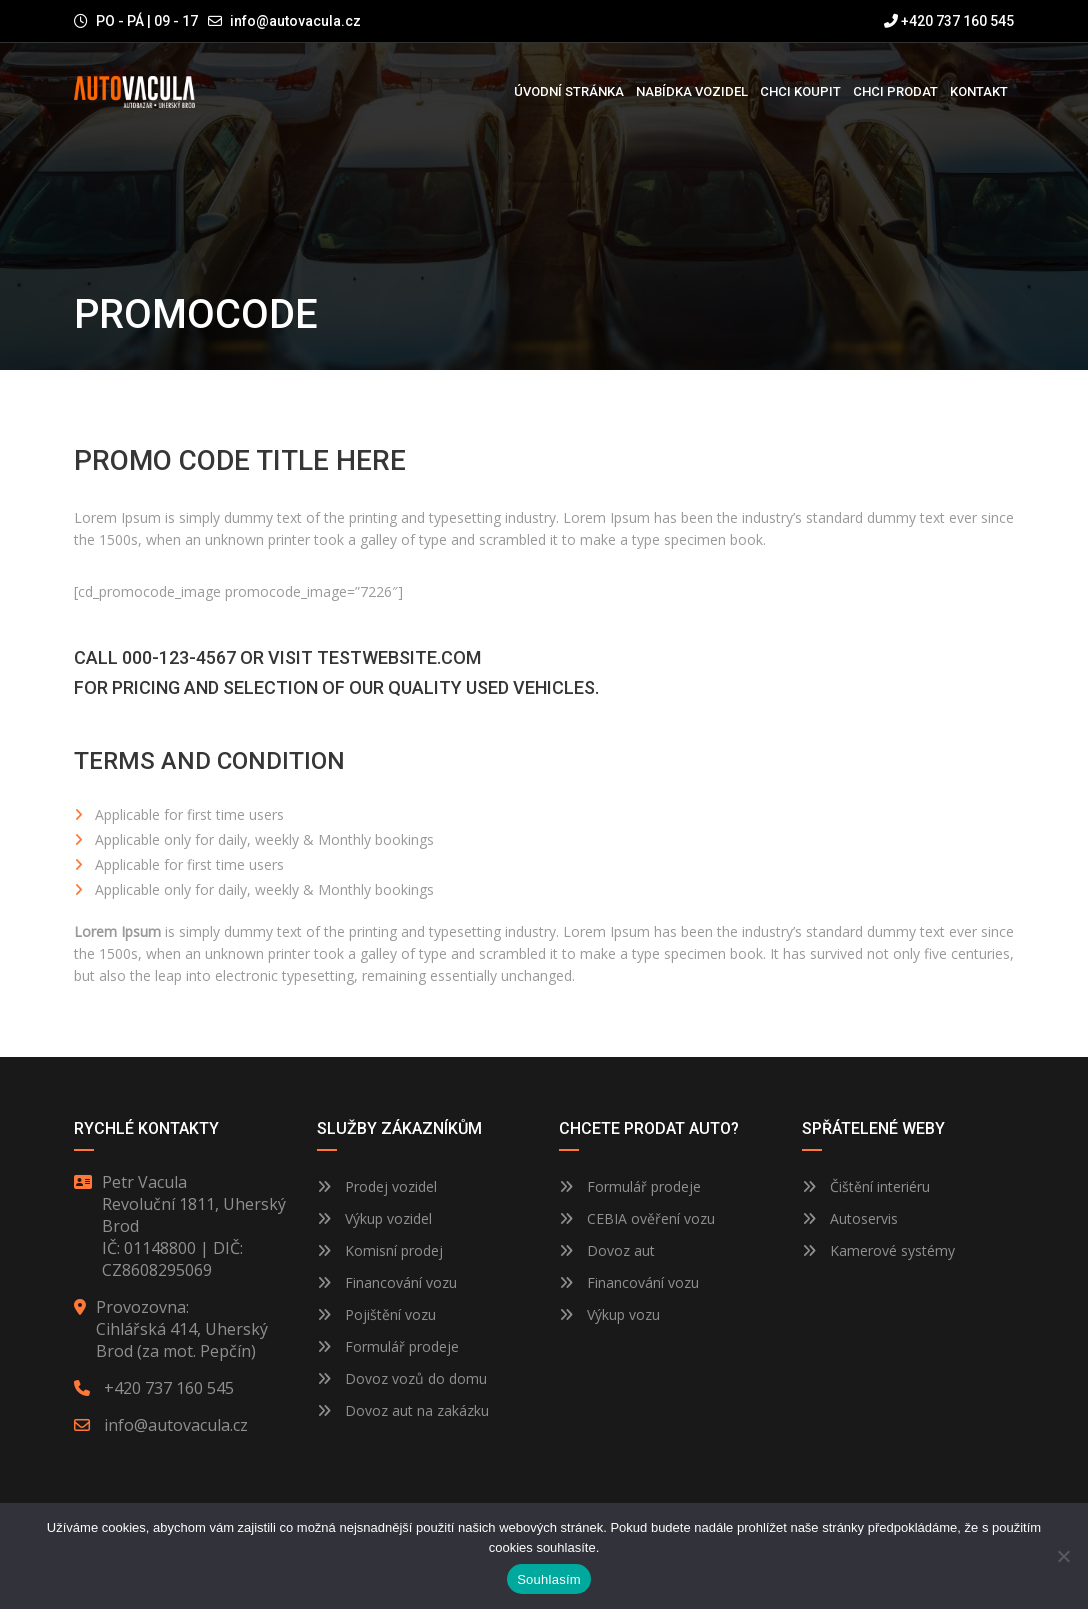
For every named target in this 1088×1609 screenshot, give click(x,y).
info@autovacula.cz (295, 21)
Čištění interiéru (866, 1186)
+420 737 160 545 (949, 21)
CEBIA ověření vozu (651, 1218)
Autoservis (850, 1218)
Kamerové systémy (878, 1250)
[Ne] (1063, 1556)
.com (459, 657)
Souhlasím (549, 1579)
